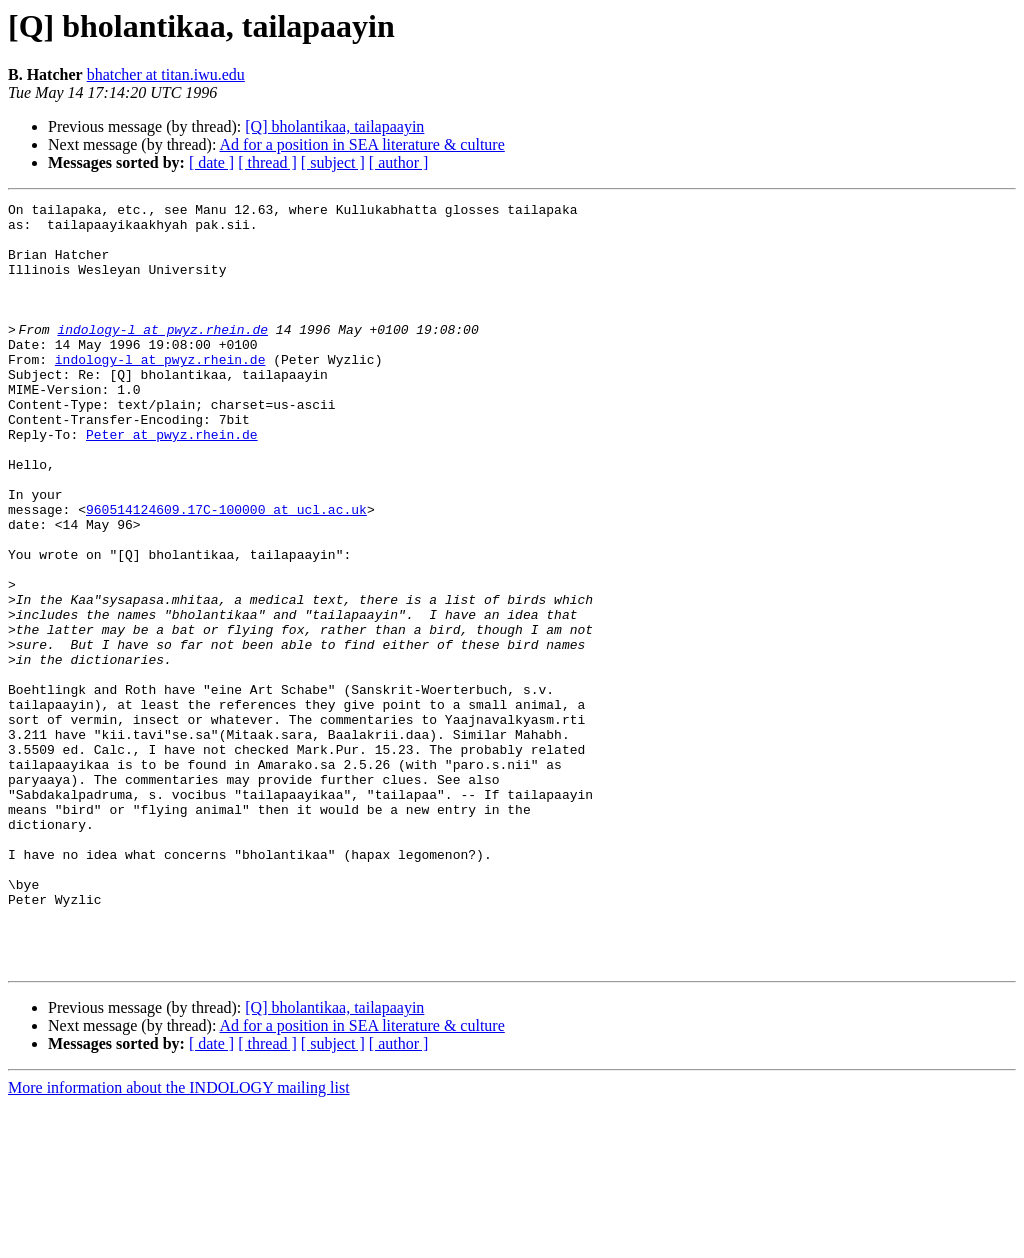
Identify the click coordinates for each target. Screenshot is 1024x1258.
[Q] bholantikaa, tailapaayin (334, 126)
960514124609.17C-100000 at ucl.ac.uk (226, 572)
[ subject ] (333, 162)
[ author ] (399, 162)
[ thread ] (267, 162)
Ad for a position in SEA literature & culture (362, 144)
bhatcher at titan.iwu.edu (166, 74)
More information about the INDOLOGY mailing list (179, 1240)
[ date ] (211, 162)
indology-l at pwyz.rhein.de (168, 356)
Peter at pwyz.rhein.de (172, 482)
